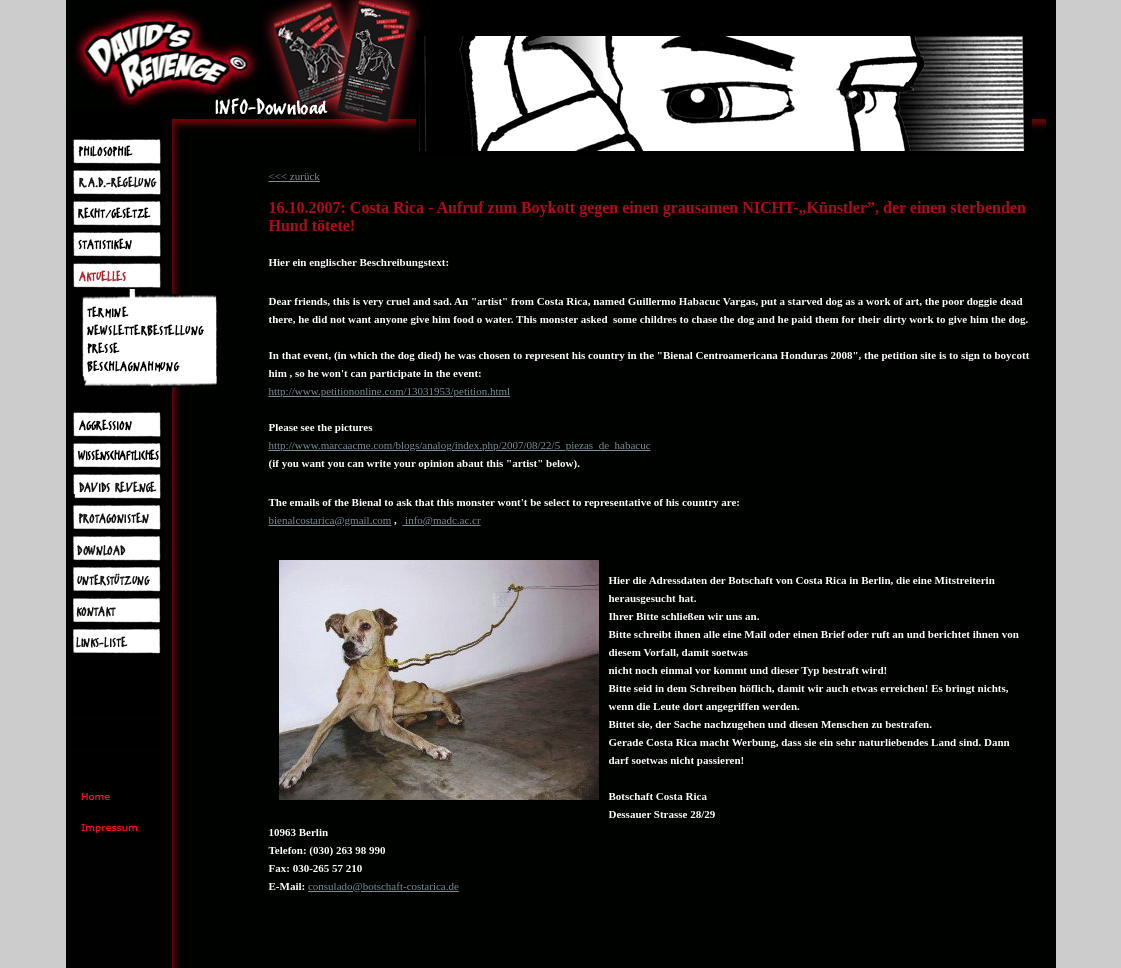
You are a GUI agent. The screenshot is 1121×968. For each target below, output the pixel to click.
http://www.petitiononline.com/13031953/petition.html (390, 391)
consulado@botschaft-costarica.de (383, 886)
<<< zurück (294, 176)
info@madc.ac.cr (441, 520)
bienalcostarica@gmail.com (330, 520)
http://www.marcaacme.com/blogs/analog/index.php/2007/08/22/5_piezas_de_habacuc (460, 445)
